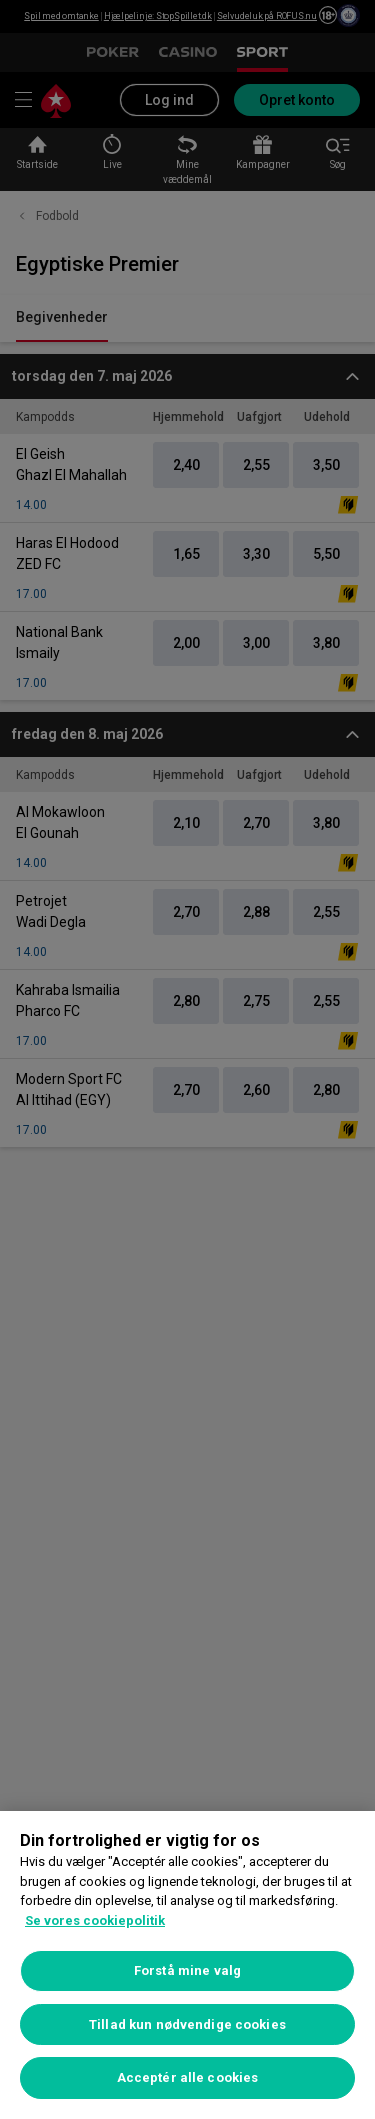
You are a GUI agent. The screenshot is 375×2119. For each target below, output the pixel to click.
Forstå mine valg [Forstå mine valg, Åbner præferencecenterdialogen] (187, 1970)
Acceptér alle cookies (188, 2077)
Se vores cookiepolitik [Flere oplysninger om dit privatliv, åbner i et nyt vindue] (95, 1920)
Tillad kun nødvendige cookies (187, 2024)
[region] (187, 1965)
